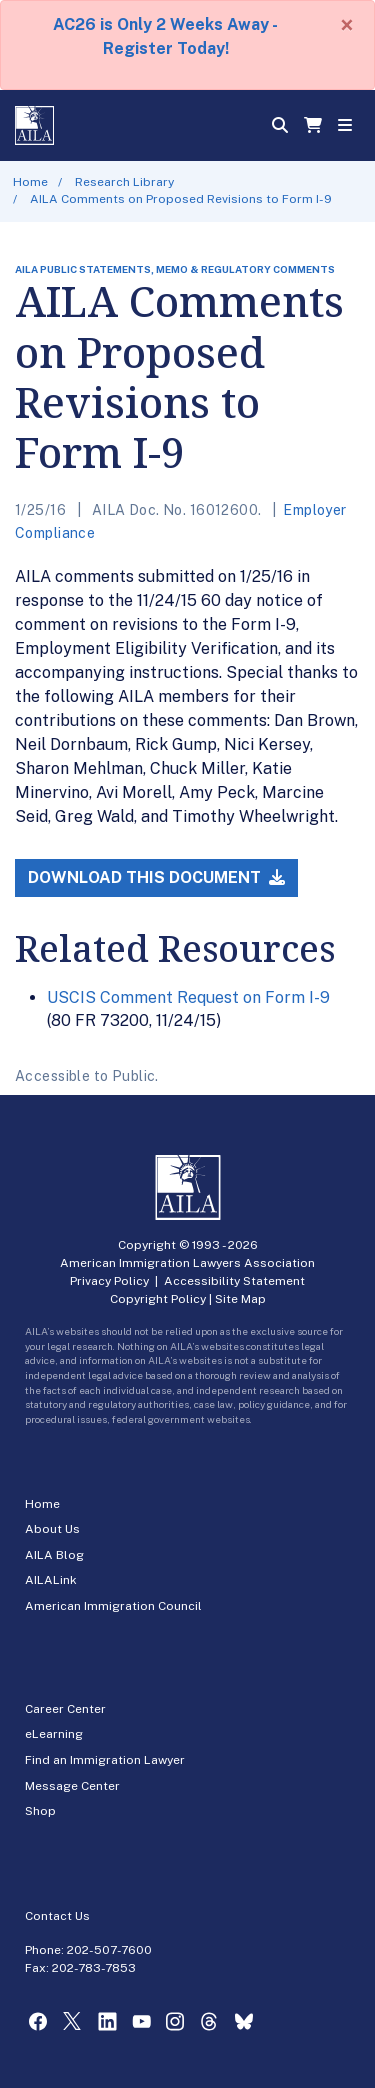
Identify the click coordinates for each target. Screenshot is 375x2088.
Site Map (240, 1299)
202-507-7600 (109, 1950)
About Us (52, 1529)
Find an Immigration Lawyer (105, 1760)
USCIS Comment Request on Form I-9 (188, 997)
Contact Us (57, 1916)
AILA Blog (54, 1555)
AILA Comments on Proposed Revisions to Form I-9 (181, 199)
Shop (40, 1811)
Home (30, 182)
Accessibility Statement (234, 1281)
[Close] (347, 25)
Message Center (72, 1786)
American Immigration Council (113, 1606)
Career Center (65, 1709)
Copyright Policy (158, 1299)
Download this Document (156, 877)
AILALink (51, 1580)
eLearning (54, 1734)
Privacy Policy (109, 1281)
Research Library (124, 182)
